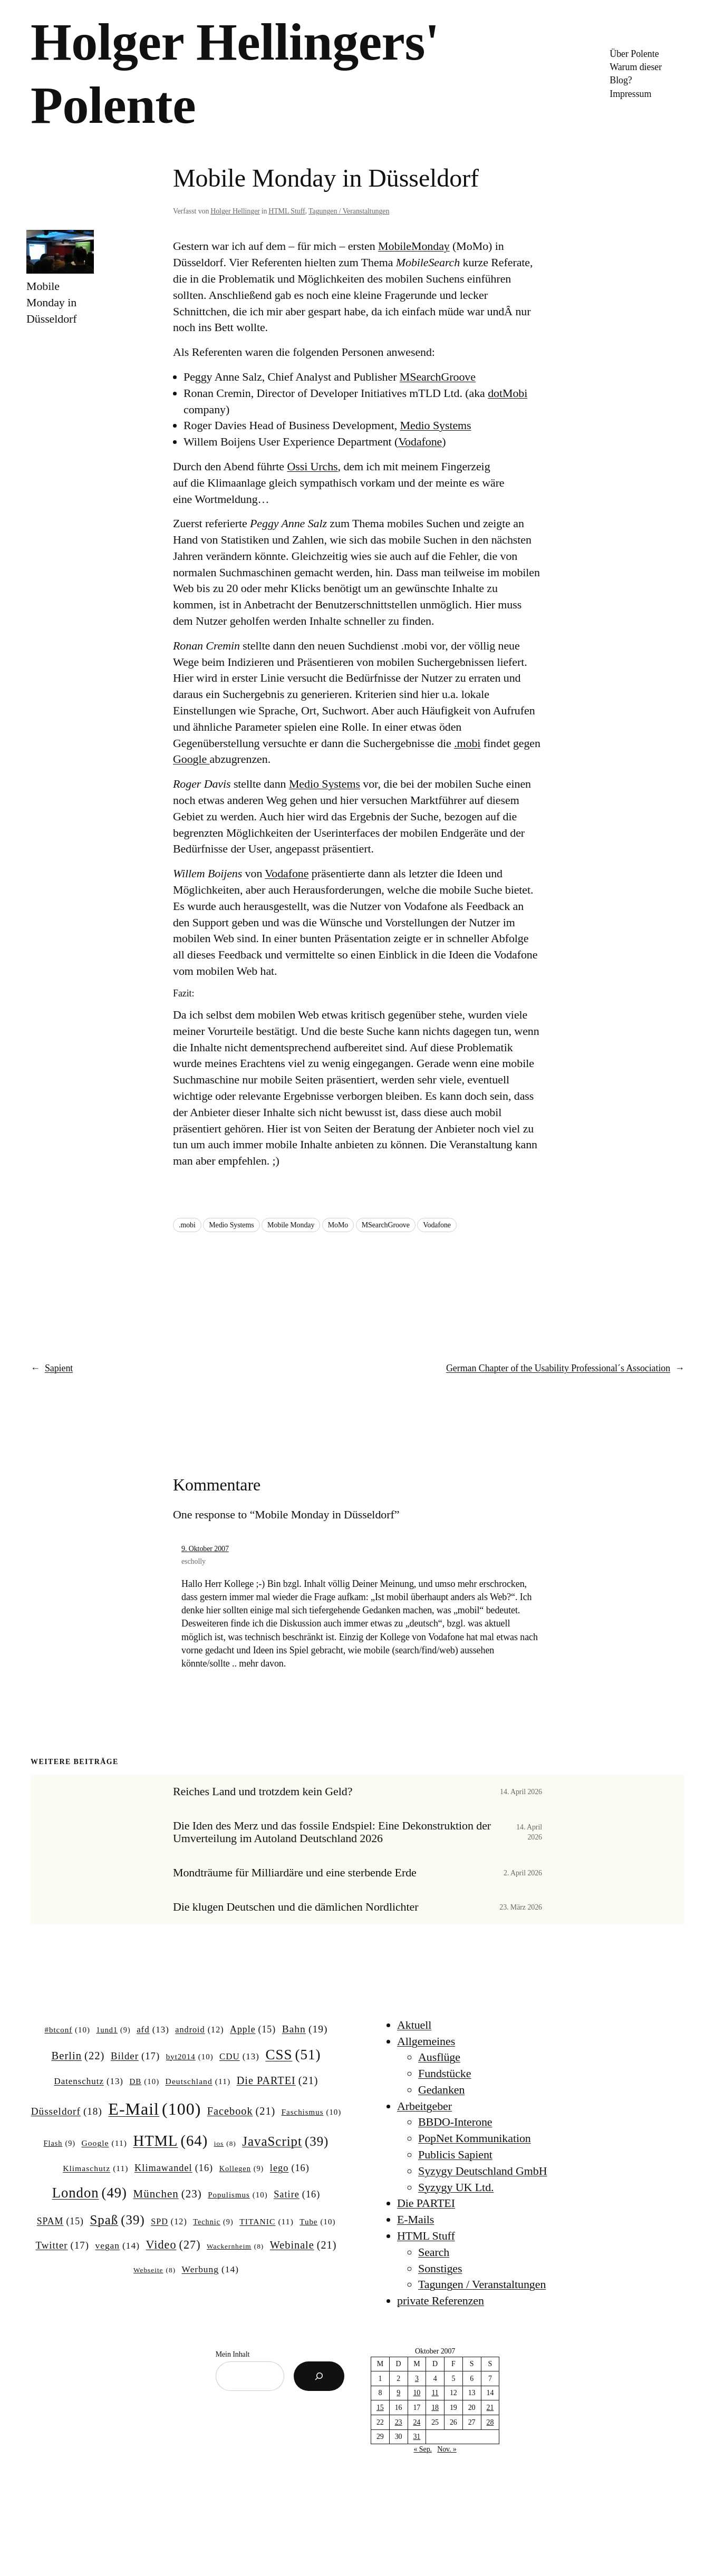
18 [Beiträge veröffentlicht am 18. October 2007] (435, 2408)
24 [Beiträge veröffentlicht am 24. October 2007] (416, 2422)
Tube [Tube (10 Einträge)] (317, 2222)
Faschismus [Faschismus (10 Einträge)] (312, 2112)
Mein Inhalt (233, 2354)
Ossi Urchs (312, 466)
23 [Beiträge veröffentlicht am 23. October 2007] (398, 2422)
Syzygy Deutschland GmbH (482, 2170)
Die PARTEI (426, 2203)
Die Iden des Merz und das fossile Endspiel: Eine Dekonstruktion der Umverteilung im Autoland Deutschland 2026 (332, 1832)
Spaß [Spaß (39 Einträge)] (117, 2220)
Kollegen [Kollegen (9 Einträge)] (241, 2168)
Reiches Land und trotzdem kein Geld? (262, 1791)
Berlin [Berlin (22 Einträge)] (78, 2056)
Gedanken (441, 2089)
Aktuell (414, 2024)
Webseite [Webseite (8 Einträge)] (154, 2270)
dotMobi (507, 393)
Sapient (59, 1368)
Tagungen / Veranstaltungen (348, 211)
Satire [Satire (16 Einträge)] (297, 2194)
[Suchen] (319, 2376)
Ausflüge (439, 2057)
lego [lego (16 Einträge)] (290, 2168)
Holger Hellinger (235, 211)
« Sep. (423, 2449)
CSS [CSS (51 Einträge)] (293, 2054)
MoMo (338, 1225)
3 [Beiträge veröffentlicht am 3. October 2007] (417, 2379)
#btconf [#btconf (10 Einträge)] (67, 2030)
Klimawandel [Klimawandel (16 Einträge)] (173, 2168)
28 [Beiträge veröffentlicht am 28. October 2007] (490, 2422)
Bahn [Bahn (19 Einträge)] (305, 2029)
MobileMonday (414, 246)
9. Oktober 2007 (205, 1549)
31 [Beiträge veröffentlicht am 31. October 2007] (416, 2437)
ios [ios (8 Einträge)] (225, 2144)
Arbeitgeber (424, 2106)
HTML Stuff (286, 211)
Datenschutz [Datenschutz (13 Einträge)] (88, 2081)
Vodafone (420, 441)
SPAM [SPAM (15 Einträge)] (60, 2221)
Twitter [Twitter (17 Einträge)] (62, 2245)
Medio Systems (435, 425)
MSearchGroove (438, 376)
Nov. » (447, 2449)
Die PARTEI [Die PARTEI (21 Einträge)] (277, 2080)
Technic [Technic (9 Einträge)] (213, 2221)
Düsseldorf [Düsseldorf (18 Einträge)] (66, 2112)
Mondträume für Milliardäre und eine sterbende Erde (295, 1872)
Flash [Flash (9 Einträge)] (59, 2143)
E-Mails (415, 2219)
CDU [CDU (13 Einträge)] (239, 2057)
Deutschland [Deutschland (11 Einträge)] (198, 2081)
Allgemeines (426, 2041)
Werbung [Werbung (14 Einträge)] (210, 2269)
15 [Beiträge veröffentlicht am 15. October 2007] (380, 2408)
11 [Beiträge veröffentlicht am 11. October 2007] (434, 2393)
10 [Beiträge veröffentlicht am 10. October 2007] (416, 2393)
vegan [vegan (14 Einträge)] (117, 2245)
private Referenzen (440, 2300)
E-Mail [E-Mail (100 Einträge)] (154, 2109)
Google (191, 759)
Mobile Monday (290, 1225)
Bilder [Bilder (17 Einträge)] (135, 2056)
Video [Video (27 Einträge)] (173, 2245)
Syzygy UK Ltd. (456, 2187)
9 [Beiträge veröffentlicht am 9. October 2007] (398, 2393)
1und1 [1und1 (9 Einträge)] (113, 2029)
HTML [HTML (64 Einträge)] (170, 2141)
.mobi (467, 743)
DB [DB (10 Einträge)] (145, 2082)
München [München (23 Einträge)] (167, 2194)
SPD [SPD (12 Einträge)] (169, 2221)
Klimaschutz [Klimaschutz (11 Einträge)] (95, 2168)
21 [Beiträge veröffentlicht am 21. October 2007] (490, 2408)
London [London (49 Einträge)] (89, 2193)
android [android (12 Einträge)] (199, 2029)
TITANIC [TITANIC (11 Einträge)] (266, 2221)
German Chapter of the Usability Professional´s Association (558, 1368)
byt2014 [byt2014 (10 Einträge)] (190, 2057)
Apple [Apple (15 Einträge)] (253, 2029)
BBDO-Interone (455, 2121)
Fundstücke (444, 2073)
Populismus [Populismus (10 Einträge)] (238, 2195)
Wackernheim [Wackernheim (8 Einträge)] (235, 2247)
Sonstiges (440, 2268)
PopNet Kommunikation (474, 2138)
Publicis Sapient (455, 2154)
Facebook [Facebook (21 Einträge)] (241, 2111)
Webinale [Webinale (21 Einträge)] (303, 2245)
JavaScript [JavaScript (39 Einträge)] (285, 2141)
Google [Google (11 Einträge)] (104, 2143)
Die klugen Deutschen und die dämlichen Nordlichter (295, 1907)
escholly (193, 1561)
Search (433, 2252)
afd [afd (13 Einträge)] (153, 2030)
